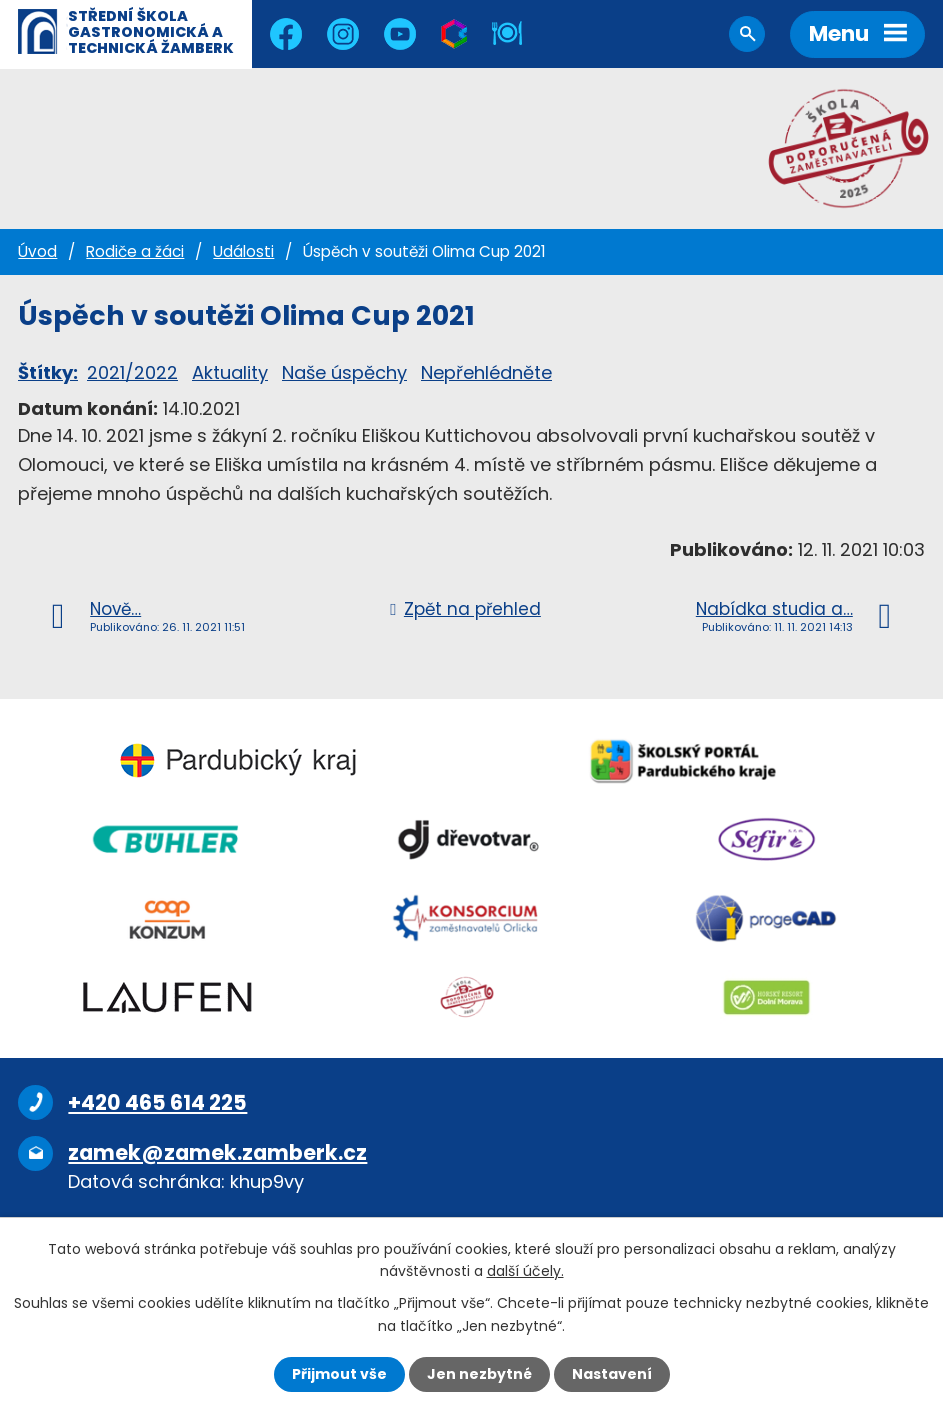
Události (243, 251)
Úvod (37, 251)
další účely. (525, 1271)
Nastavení (612, 1374)
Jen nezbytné (479, 1374)
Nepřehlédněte (486, 372)
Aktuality (230, 372)
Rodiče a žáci (135, 251)
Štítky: (48, 372)
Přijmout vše (339, 1374)
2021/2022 (132, 372)
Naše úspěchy (344, 372)
